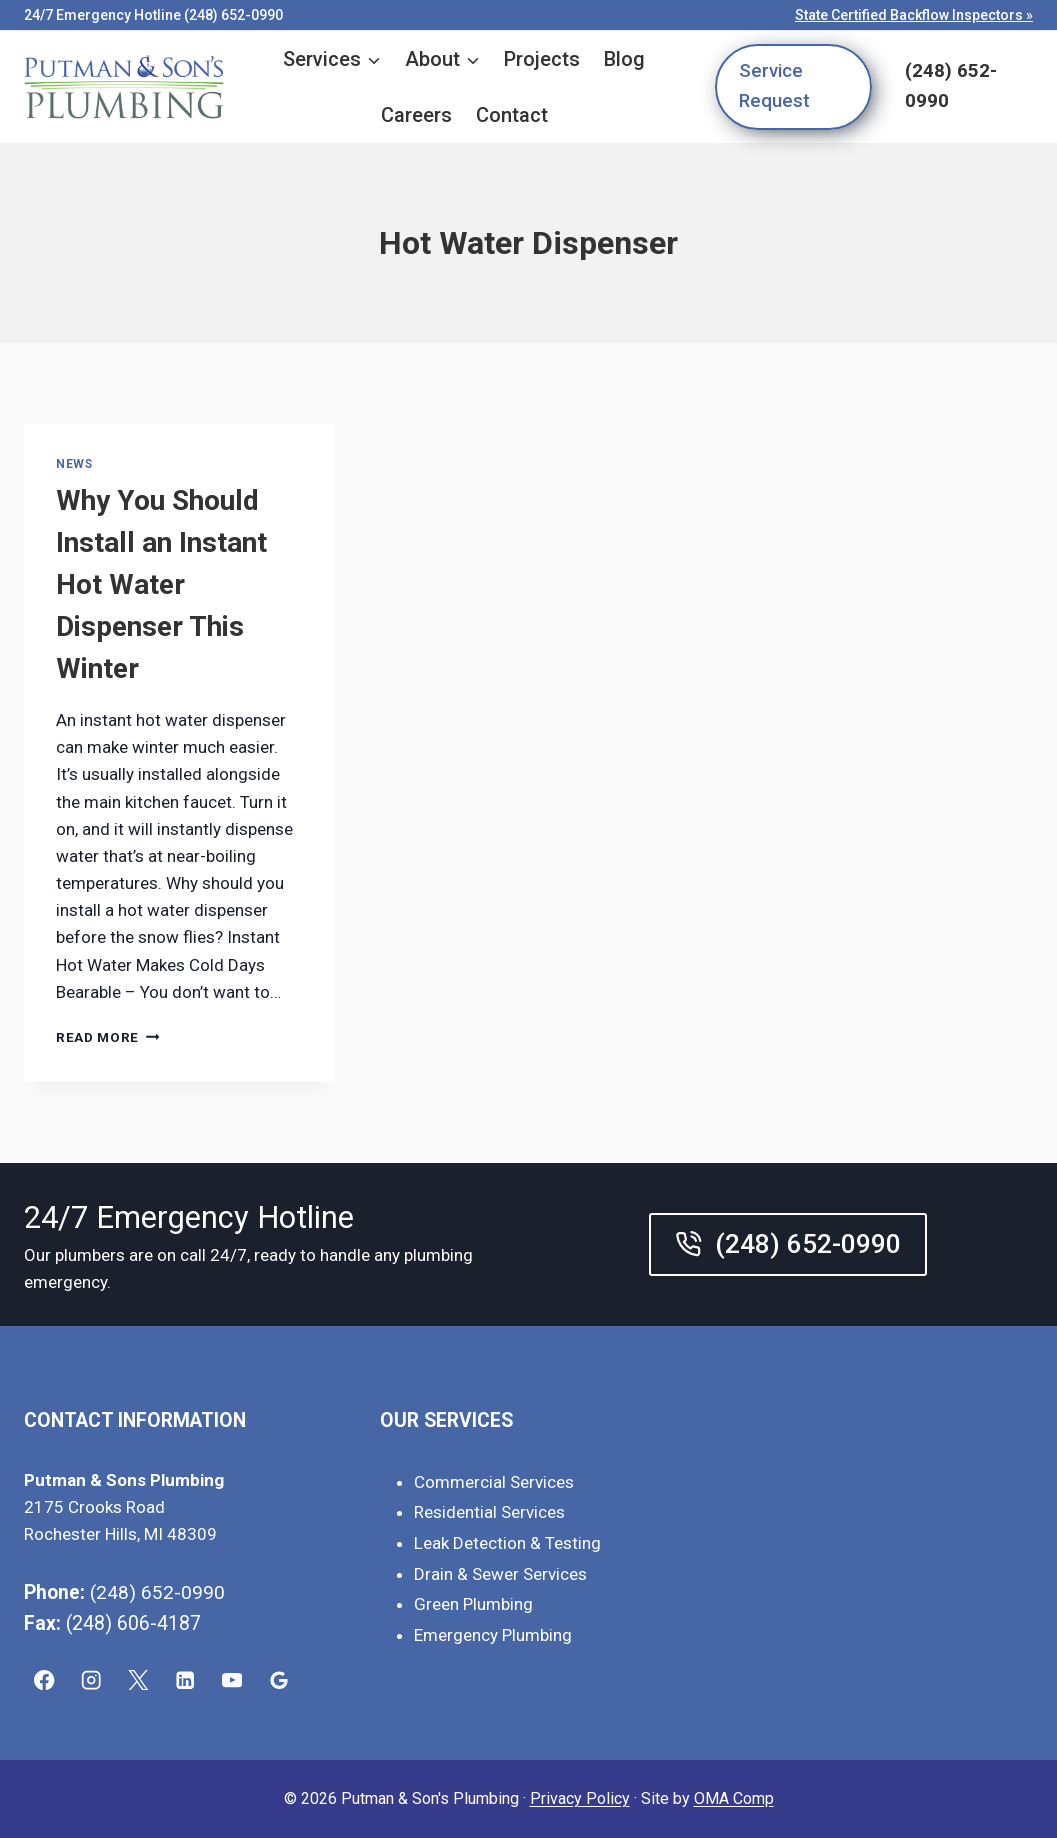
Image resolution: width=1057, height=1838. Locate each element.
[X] (138, 1680)
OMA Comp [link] (734, 1798)
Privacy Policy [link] (580, 1798)
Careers (416, 115)
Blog (624, 59)
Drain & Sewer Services (500, 1574)
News (74, 464)
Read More (108, 1037)
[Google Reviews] (279, 1680)
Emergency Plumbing (493, 1635)
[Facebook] (44, 1680)
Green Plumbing (473, 1604)
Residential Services (489, 1512)
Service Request (774, 86)
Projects (542, 59)
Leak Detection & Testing (507, 1543)
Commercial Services (494, 1482)
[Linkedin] (185, 1680)
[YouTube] (232, 1680)
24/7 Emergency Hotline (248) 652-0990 (153, 15)
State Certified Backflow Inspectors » (914, 15)
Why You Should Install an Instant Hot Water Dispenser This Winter (161, 584)
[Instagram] (91, 1680)
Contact (512, 115)
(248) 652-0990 (951, 86)
